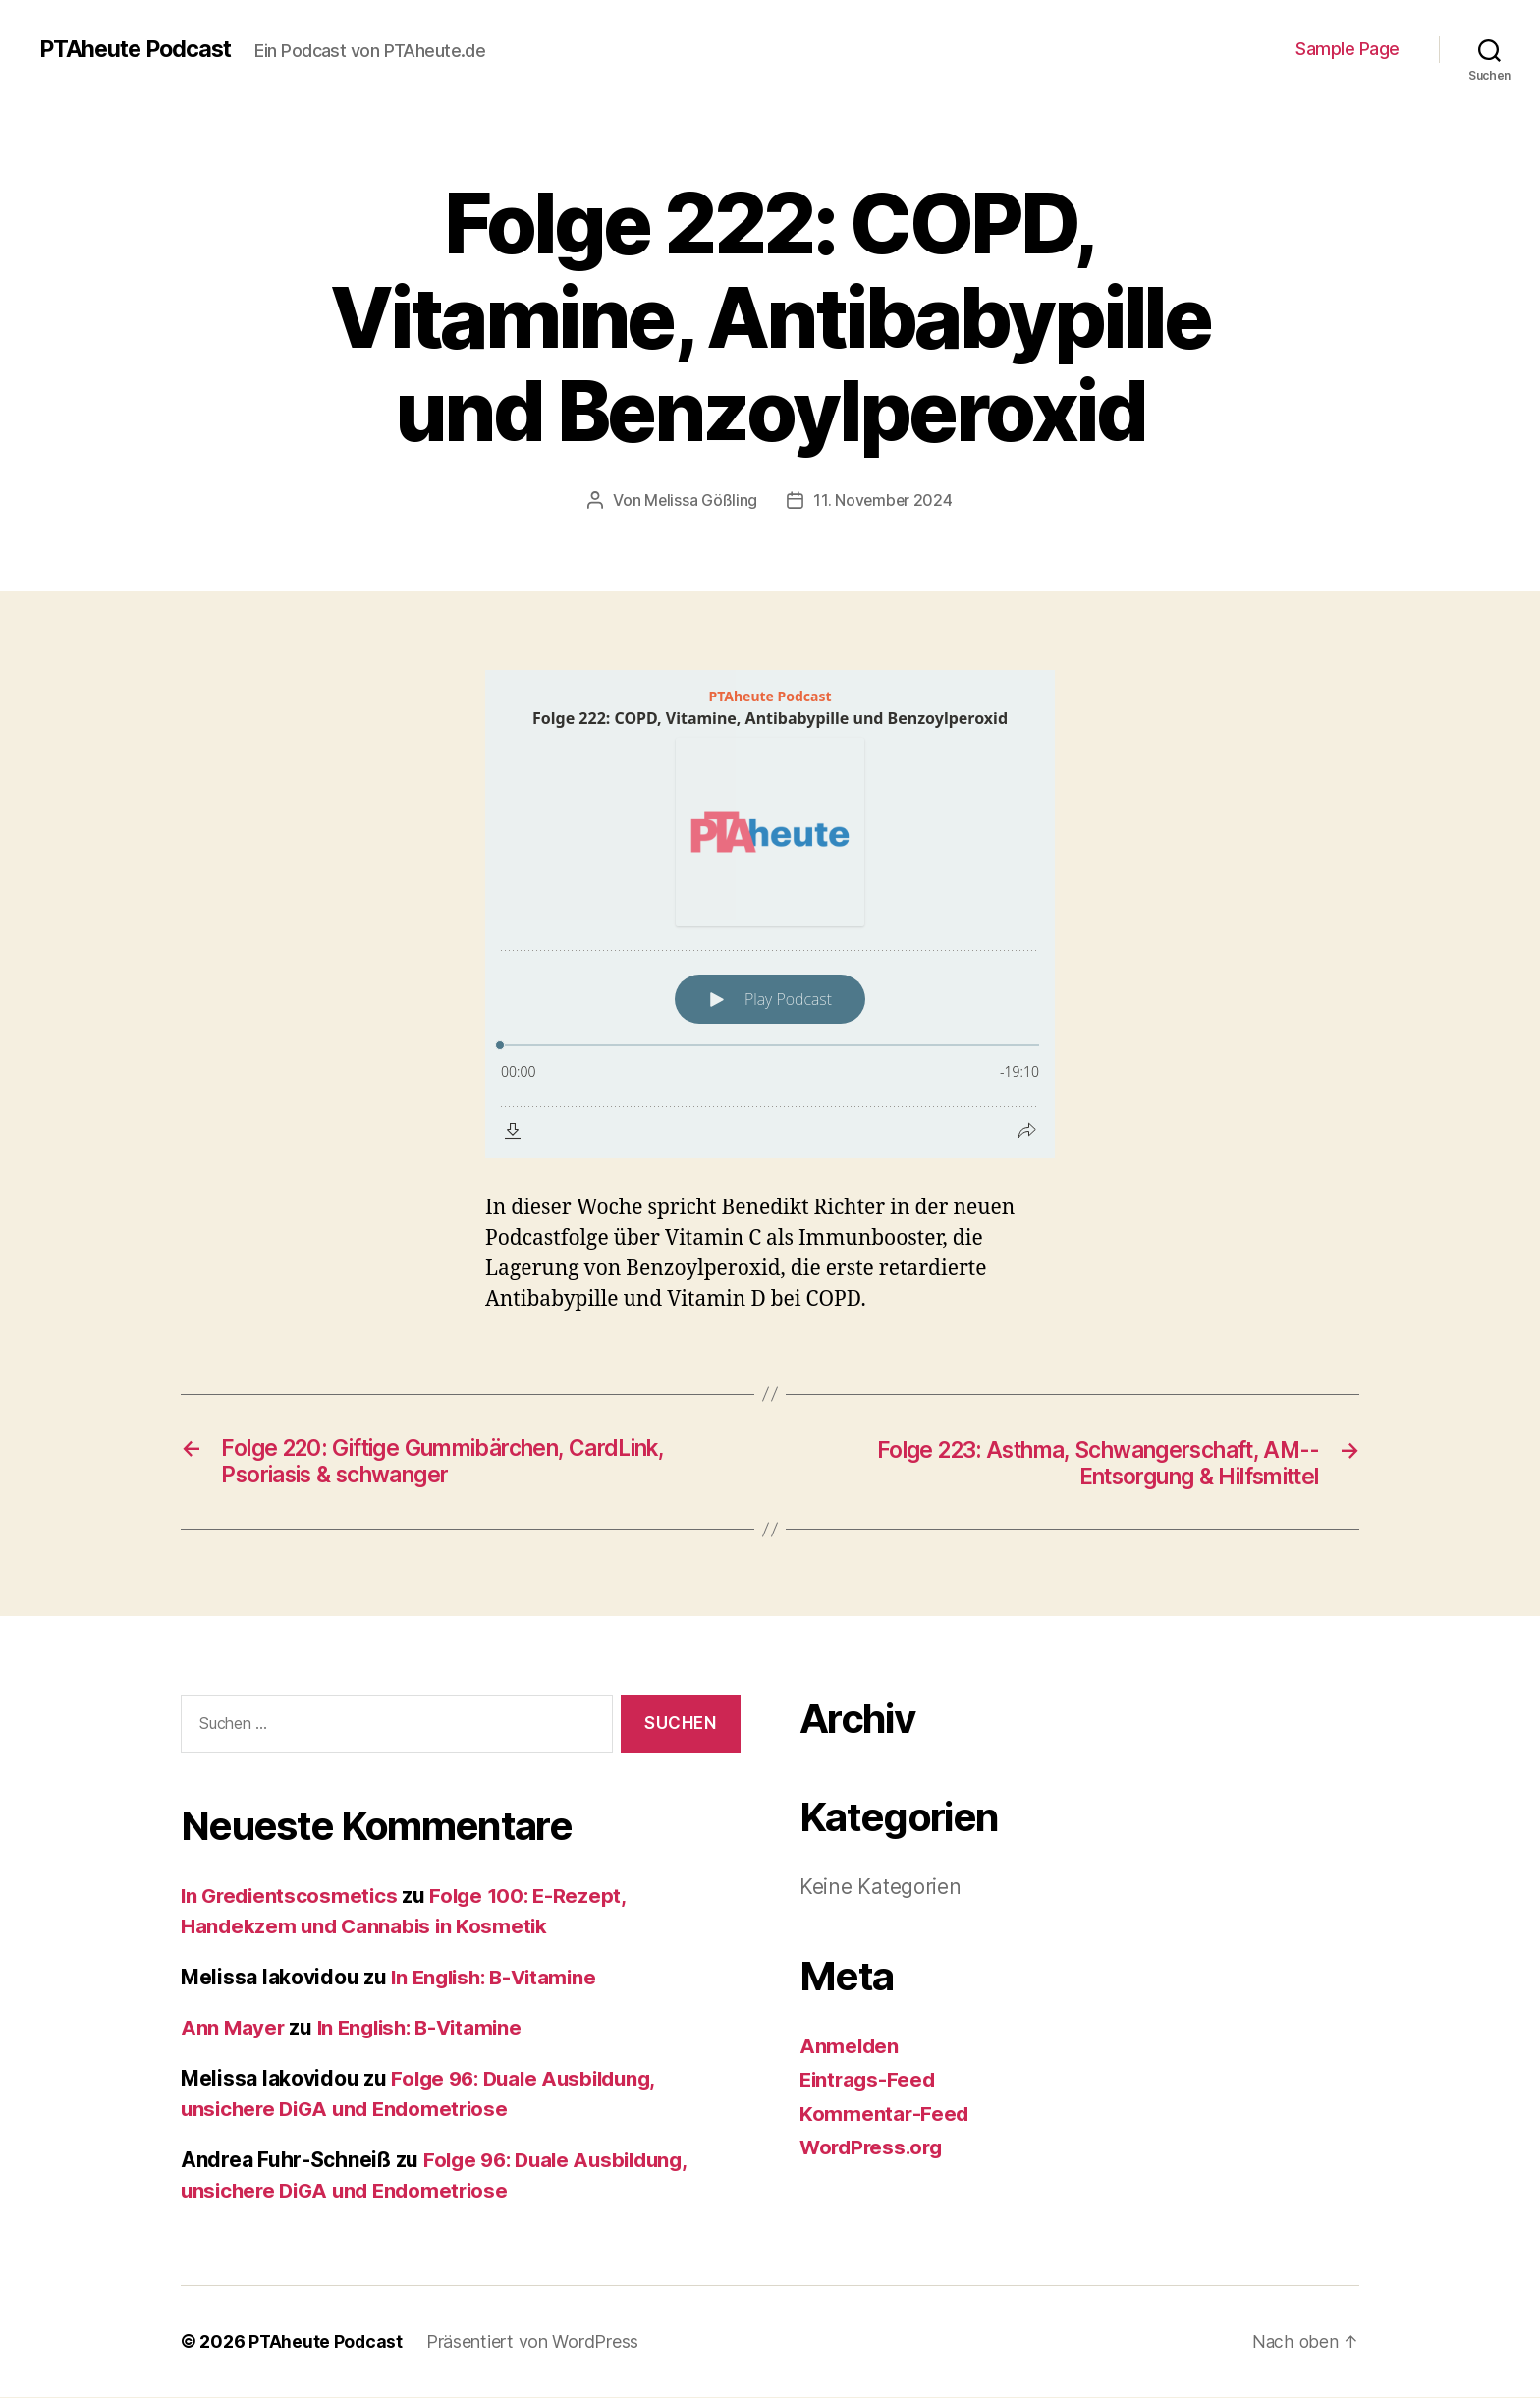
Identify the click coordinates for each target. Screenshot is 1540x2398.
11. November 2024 (883, 500)
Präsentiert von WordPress (534, 2342)
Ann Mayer (234, 2028)
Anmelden (850, 2047)
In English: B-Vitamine (498, 1978)
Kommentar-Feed (884, 2114)
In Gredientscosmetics (292, 1896)
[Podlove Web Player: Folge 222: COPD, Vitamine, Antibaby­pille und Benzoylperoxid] (770, 913)
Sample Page (1347, 48)
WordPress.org (874, 2148)
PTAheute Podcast (139, 49)
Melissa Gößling (700, 500)
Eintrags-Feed (869, 2080)
